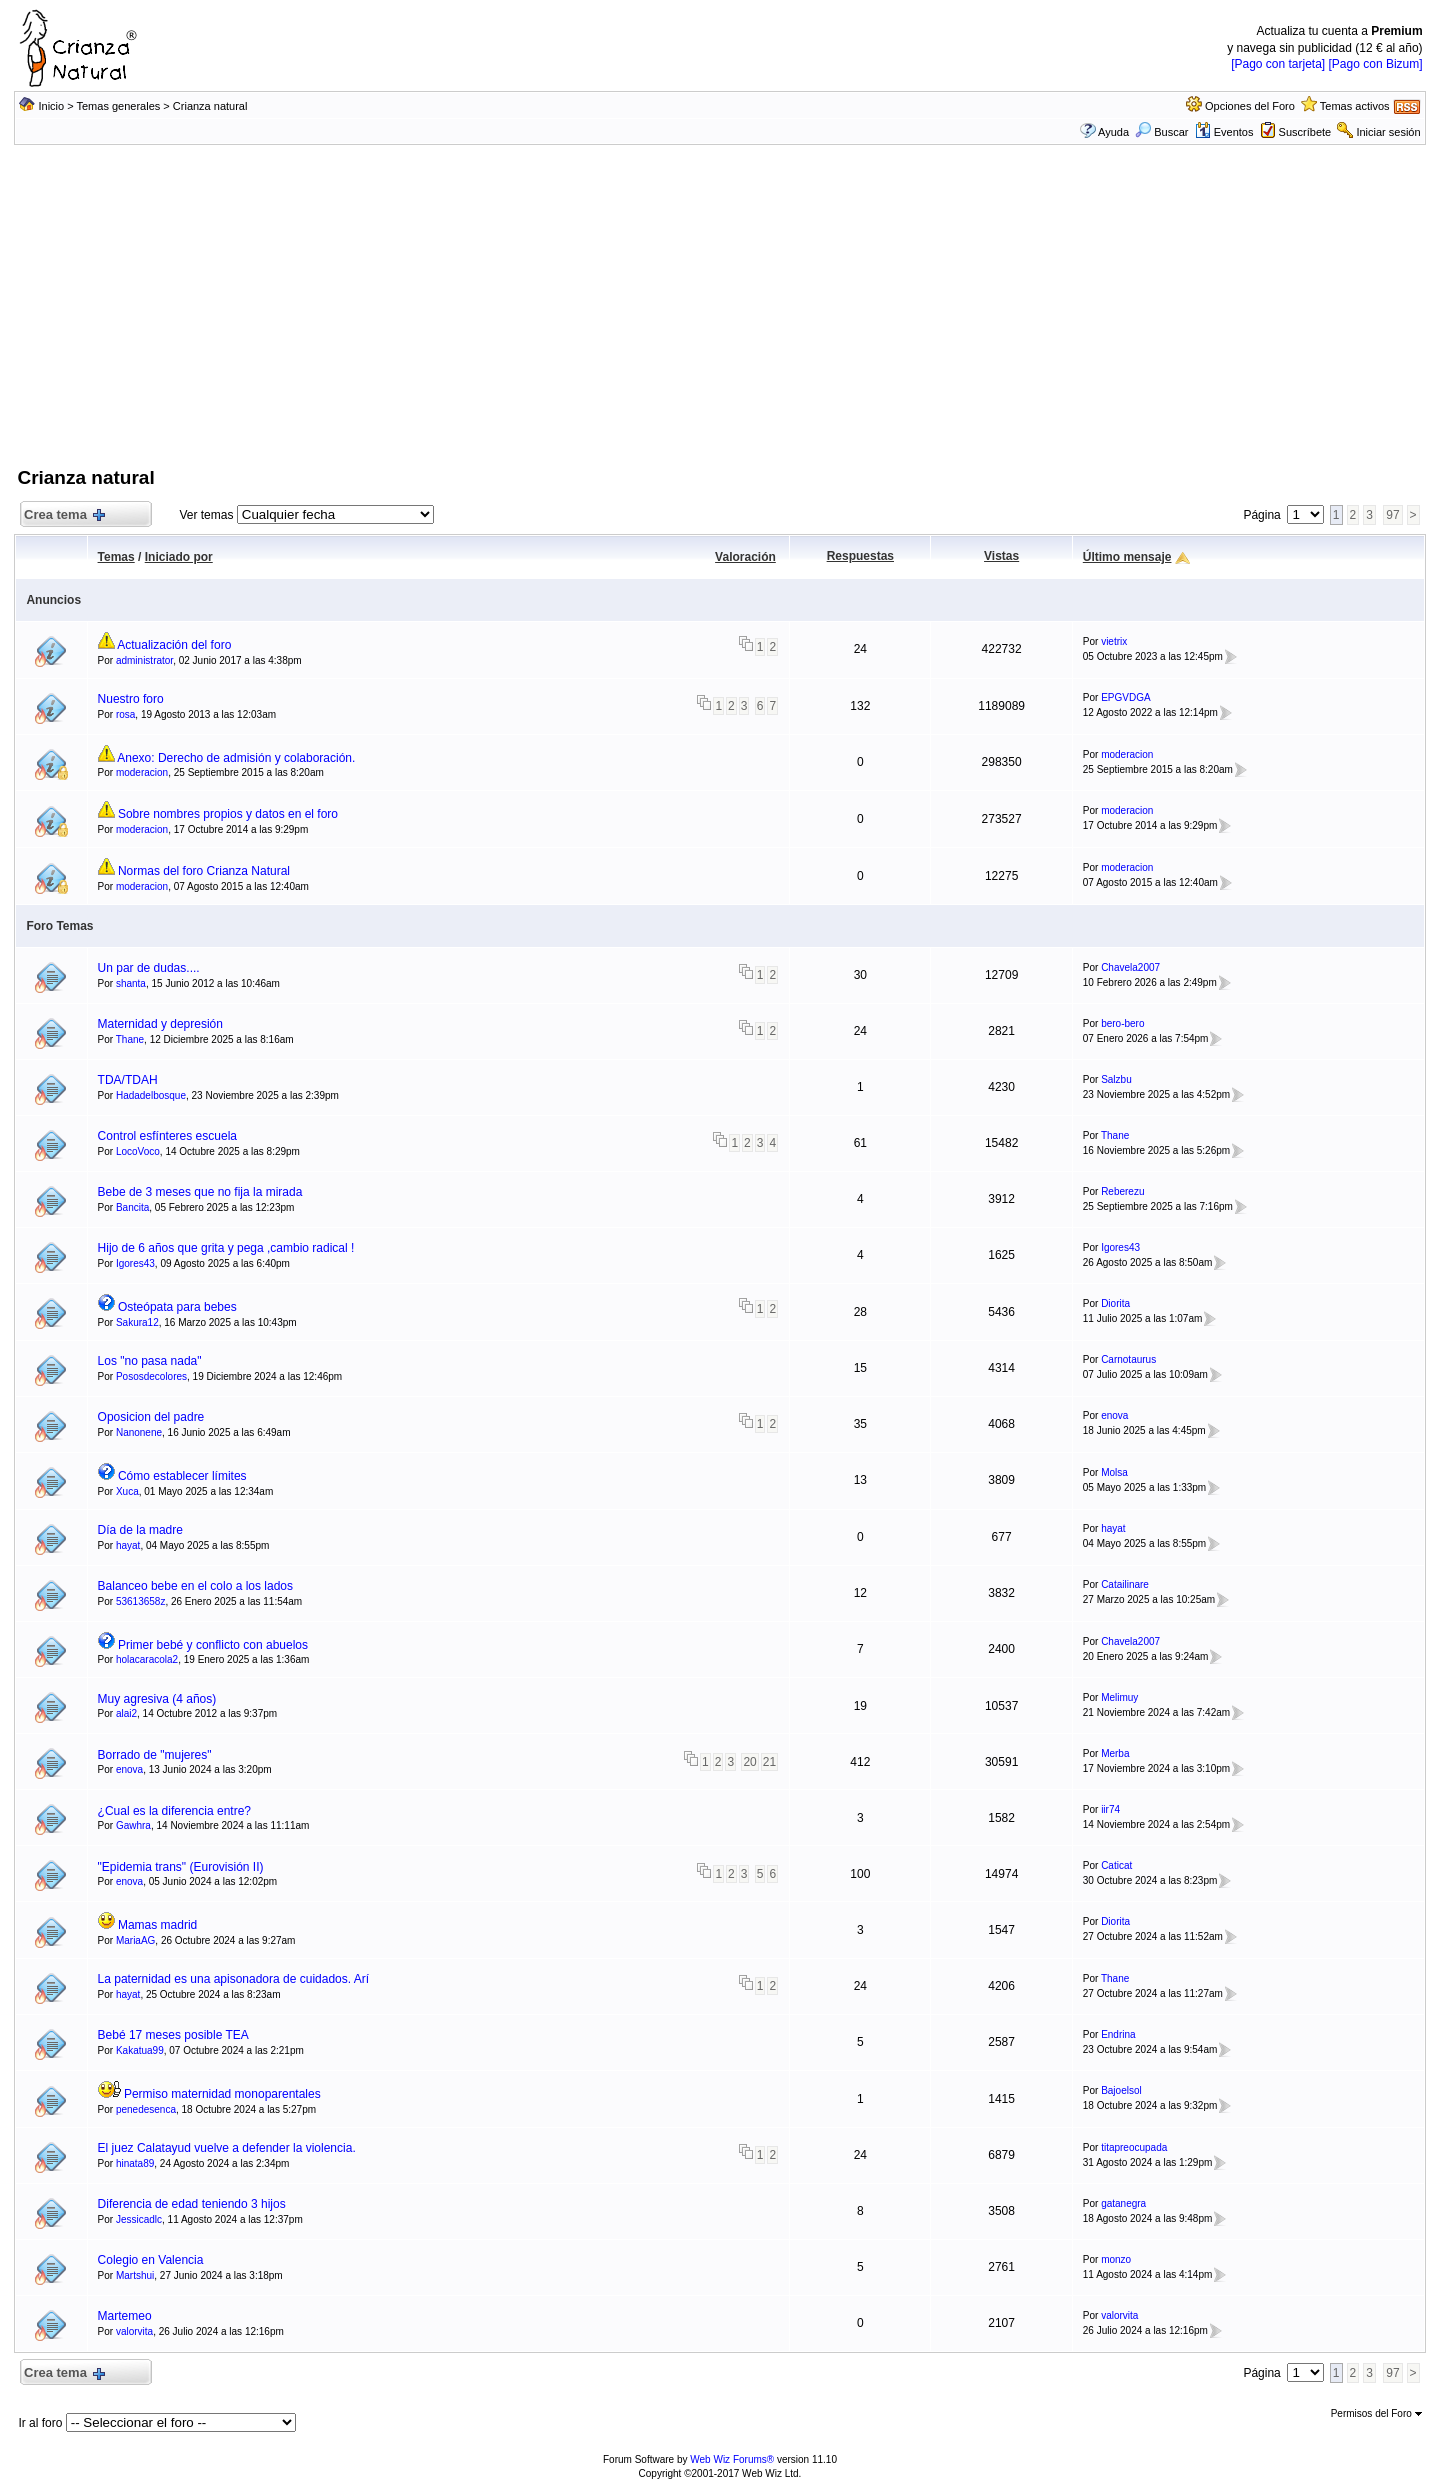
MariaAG (135, 1940)
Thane (130, 1039)
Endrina (1118, 2034)
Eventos (1224, 132)
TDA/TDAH (128, 1080)
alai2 (126, 1713)
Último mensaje (1127, 557)
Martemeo (125, 2316)
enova (1114, 1415)
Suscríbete (1305, 132)
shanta (131, 983)
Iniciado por (179, 557)
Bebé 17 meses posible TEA (173, 2035)
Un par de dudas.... (149, 968)
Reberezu (1122, 1191)
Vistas (1001, 556)
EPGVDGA (1125, 697)
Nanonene (139, 1432)
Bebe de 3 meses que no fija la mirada (200, 1192)
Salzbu (1116, 1079)
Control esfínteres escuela (167, 1136)
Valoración (745, 557)
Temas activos (1355, 106)
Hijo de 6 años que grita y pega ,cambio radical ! (226, 1248)
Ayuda (1113, 132)
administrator (144, 660)
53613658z (141, 1601)
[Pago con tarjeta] (1278, 64)
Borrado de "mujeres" (155, 1755)
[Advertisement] (720, 315)
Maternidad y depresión (160, 1024)
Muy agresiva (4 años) (157, 1699)
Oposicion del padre (151, 1417)
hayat (128, 1545)
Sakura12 (137, 1322)
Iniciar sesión (1388, 132)
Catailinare (1125, 1584)
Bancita (132, 1207)
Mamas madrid (157, 1925)
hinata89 (135, 2163)
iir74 (1110, 1809)
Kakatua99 (140, 2050)
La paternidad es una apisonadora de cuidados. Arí (234, 1979)
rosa (125, 714)
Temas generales (119, 106)
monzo (1116, 2259)
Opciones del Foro (1250, 106)
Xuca (127, 1491)
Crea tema (63, 515)
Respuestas (860, 556)
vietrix (1114, 641)
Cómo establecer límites (182, 1476)
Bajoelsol (1121, 2090)
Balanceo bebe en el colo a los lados (195, 1586)
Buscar (1161, 132)
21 (769, 1762)
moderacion (142, 772)
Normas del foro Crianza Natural (204, 871)
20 (749, 1762)
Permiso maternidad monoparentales (222, 2094)
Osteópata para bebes (177, 1307)
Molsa (1114, 1472)
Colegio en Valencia (151, 2260)
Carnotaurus (1128, 1359)
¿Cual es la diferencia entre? (174, 1811)
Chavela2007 (1130, 967)
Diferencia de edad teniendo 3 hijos (192, 2204)
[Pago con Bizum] (1376, 64)
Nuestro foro (131, 699)
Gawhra (133, 1825)
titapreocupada (1134, 2147)
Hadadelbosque (151, 1095)
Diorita (1115, 1303)
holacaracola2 (147, 1659)
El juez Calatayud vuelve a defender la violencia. (227, 2148)
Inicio (51, 106)
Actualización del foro (174, 645)
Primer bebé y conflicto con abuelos (213, 1645)
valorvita (134, 2331)
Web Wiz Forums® (732, 2459)
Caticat (1116, 1865)
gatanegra (1123, 2203)
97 (1392, 515)
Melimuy (1119, 1697)
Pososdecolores (151, 1376)
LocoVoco (138, 1151)
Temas (116, 557)
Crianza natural (210, 106)
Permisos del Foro (1376, 2413)
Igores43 (135, 1263)
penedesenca (146, 2109)
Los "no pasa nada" (150, 1361)
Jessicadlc (139, 2219)
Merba (1115, 1753)
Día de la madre (140, 1530)
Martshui (135, 2275)
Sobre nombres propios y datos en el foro (228, 814)
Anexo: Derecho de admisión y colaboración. (236, 758)
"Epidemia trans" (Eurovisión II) (181, 1867)
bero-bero (1122, 1023)
